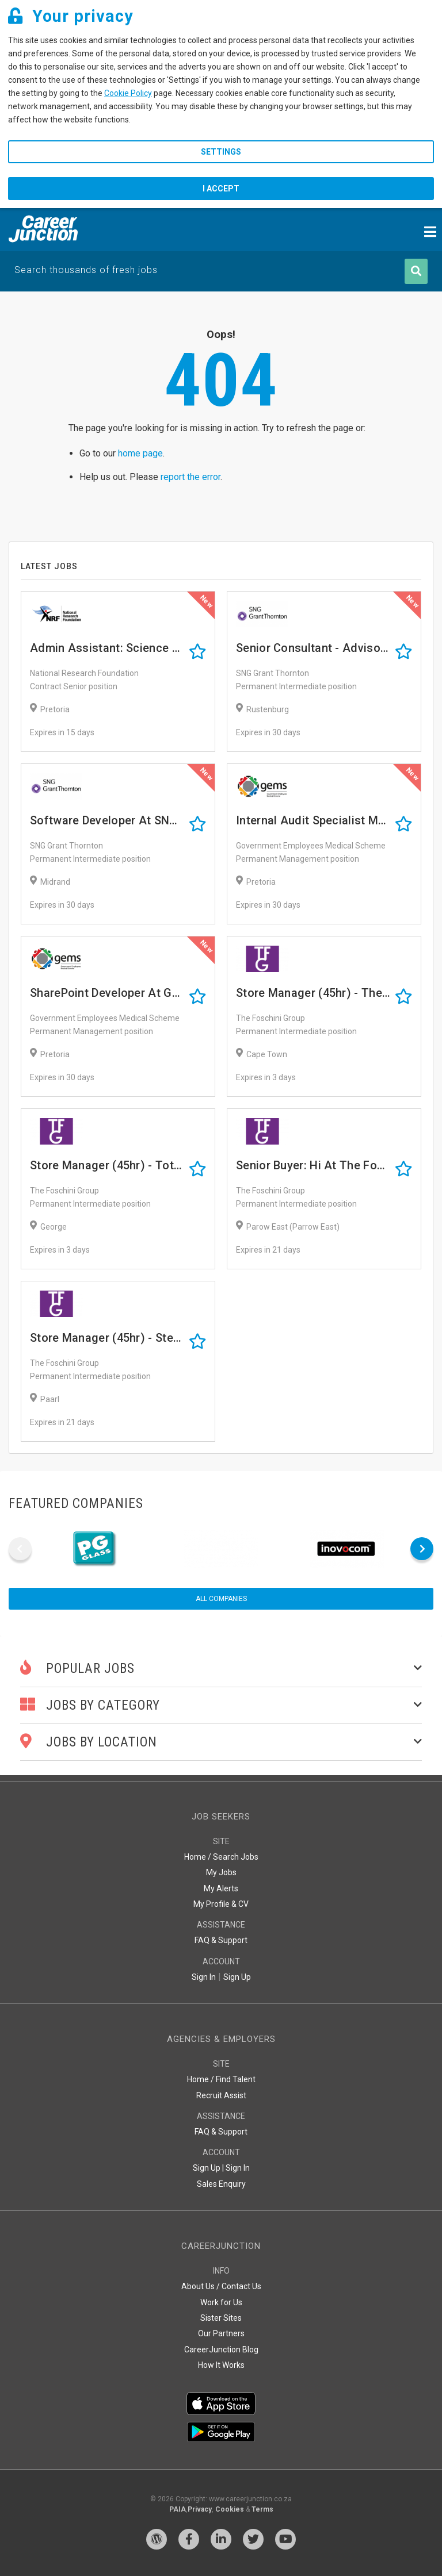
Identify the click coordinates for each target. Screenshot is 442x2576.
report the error (190, 476)
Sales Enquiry (221, 2184)
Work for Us (221, 2302)
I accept (221, 188)
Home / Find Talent (221, 2079)
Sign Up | (208, 2167)
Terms (262, 2509)
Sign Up (237, 1977)
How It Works (221, 2365)
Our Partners (221, 2333)
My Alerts (221, 1888)
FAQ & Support (221, 1940)
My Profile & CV (221, 1904)
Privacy (200, 2509)
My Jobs (221, 1872)
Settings (221, 151)
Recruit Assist (221, 2095)
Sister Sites (221, 2317)
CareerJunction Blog (221, 2349)
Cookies (229, 2509)
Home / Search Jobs (221, 1856)
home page (140, 453)
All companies (221, 1599)
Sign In (204, 1977)
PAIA (177, 2509)
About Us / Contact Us (221, 2286)
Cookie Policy (128, 93)
